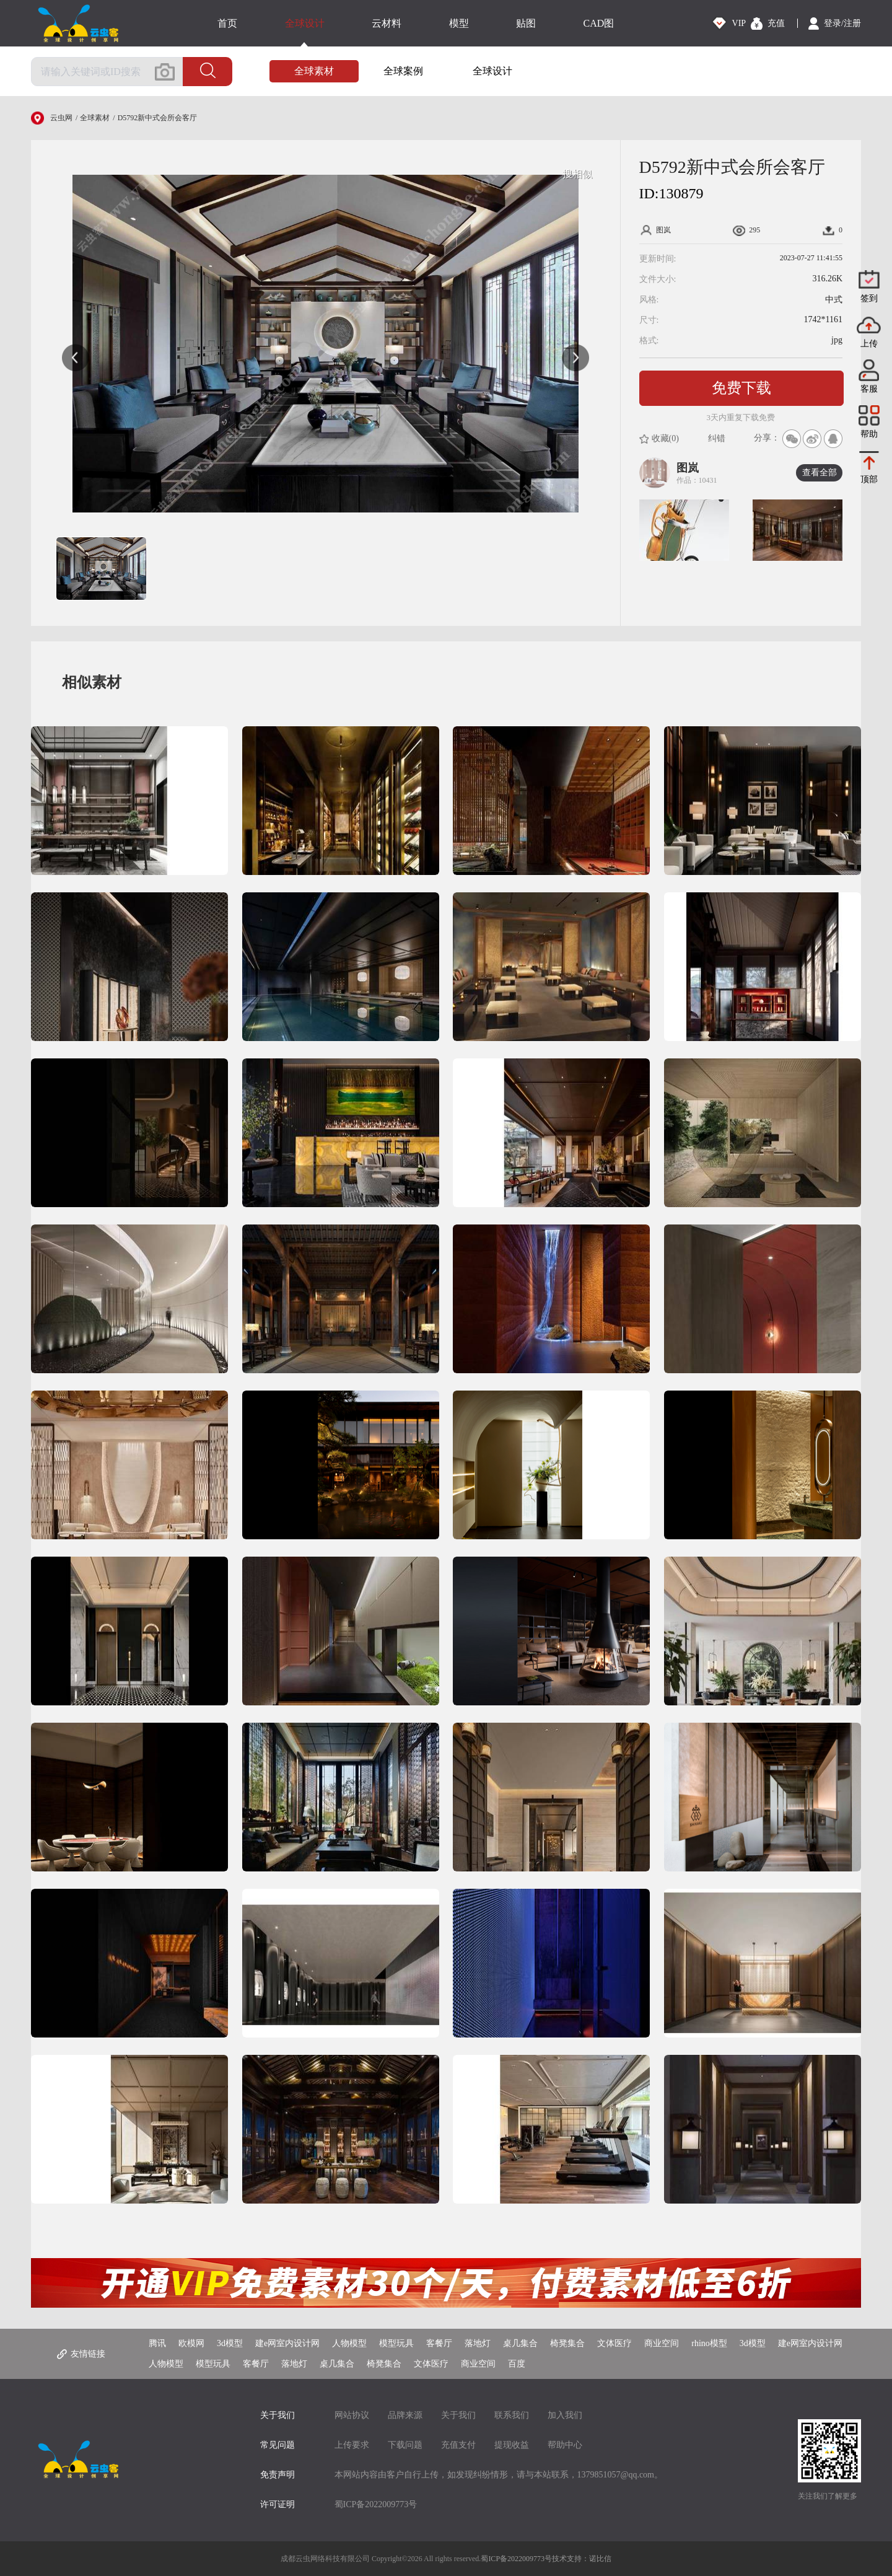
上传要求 (351, 2445)
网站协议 (351, 2415)
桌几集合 (520, 2343)
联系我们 (511, 2415)
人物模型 (349, 2343)
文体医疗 (614, 2343)
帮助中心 (565, 2445)
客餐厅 (439, 2343)
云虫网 (61, 117)
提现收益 (511, 2445)
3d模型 (230, 2343)
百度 (516, 2363)
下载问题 (405, 2445)
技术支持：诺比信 (581, 2558)
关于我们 (458, 2415)
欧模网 (191, 2343)
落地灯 (478, 2343)
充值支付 (458, 2445)
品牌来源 (405, 2415)
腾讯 (157, 2343)
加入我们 (565, 2415)
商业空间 (661, 2343)
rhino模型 (709, 2343)
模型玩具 (396, 2343)
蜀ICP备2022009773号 (376, 2504)
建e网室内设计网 (287, 2343)
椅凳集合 (567, 2343)
